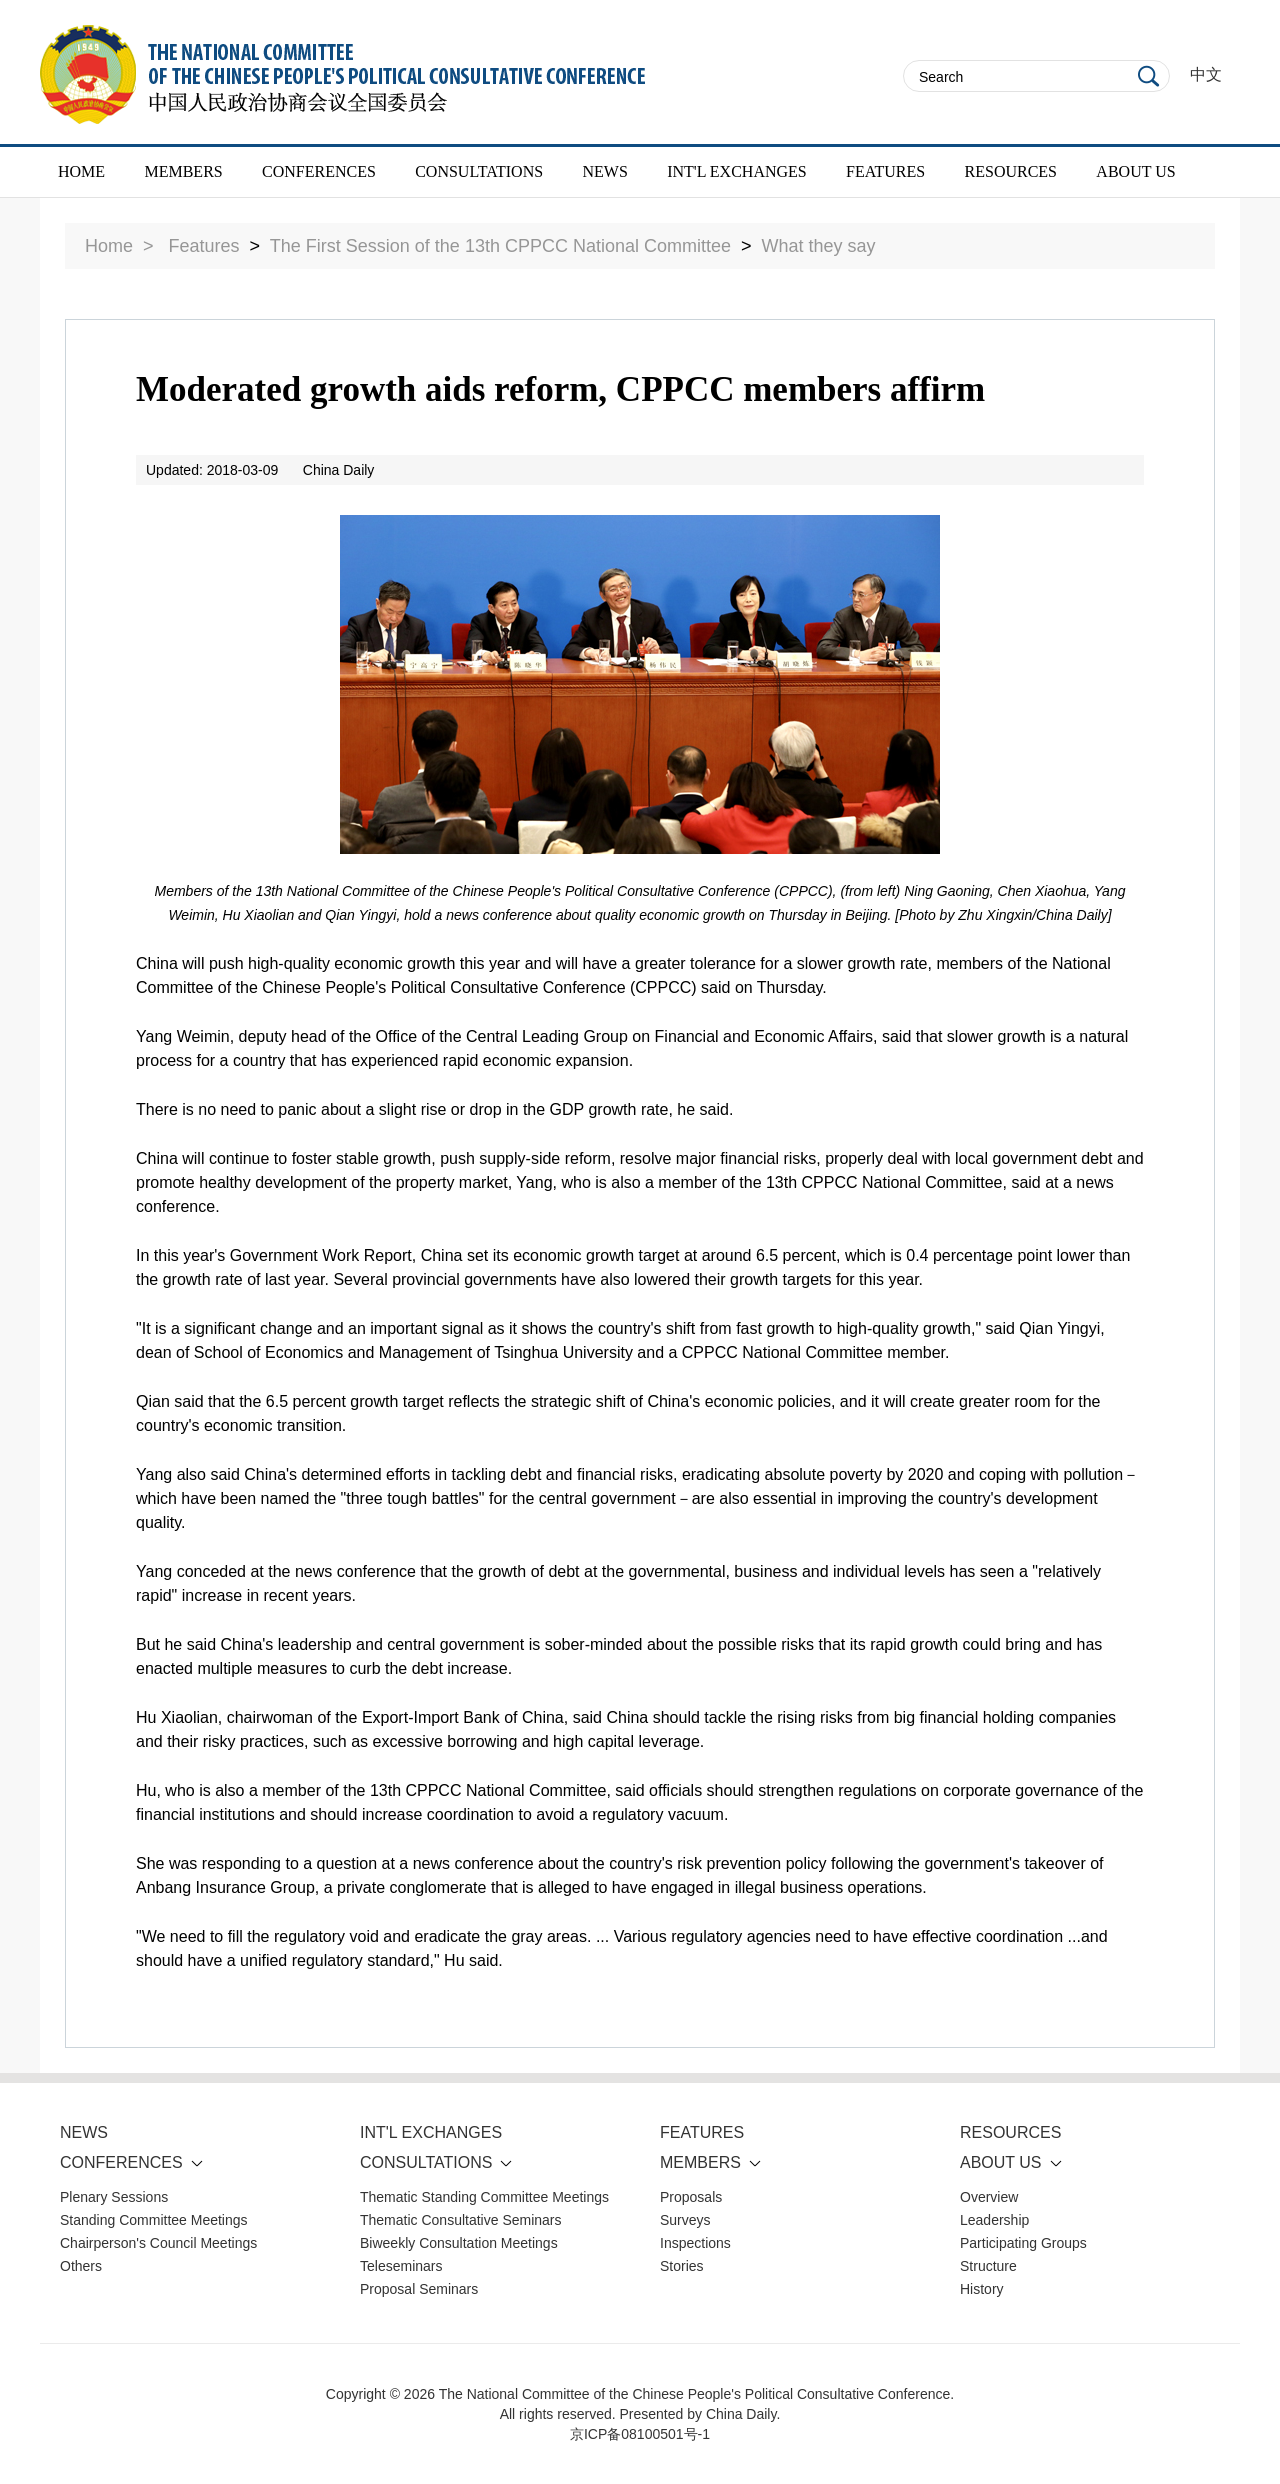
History (982, 2289)
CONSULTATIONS (479, 171)
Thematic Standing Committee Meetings (484, 2197)
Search (1149, 76)
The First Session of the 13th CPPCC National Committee (500, 246)
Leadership (994, 2220)
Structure (988, 2266)
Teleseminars (401, 2266)
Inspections (695, 2243)
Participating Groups (1023, 2243)
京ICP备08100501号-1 (640, 2434)
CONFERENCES (319, 171)
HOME (81, 171)
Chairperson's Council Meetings (158, 2243)
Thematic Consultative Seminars (461, 2220)
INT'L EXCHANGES (737, 171)
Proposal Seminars (419, 2289)
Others (81, 2266)
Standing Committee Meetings (154, 2220)
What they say (819, 246)
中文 (1206, 74)
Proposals (691, 2197)
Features (204, 246)
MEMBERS (183, 171)
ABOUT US (1135, 171)
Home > (119, 246)
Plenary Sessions (114, 2197)
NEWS (604, 171)
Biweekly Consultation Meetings (459, 2243)
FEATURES (885, 171)
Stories (682, 2266)
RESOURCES (1011, 171)
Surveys (685, 2220)
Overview (989, 2197)
